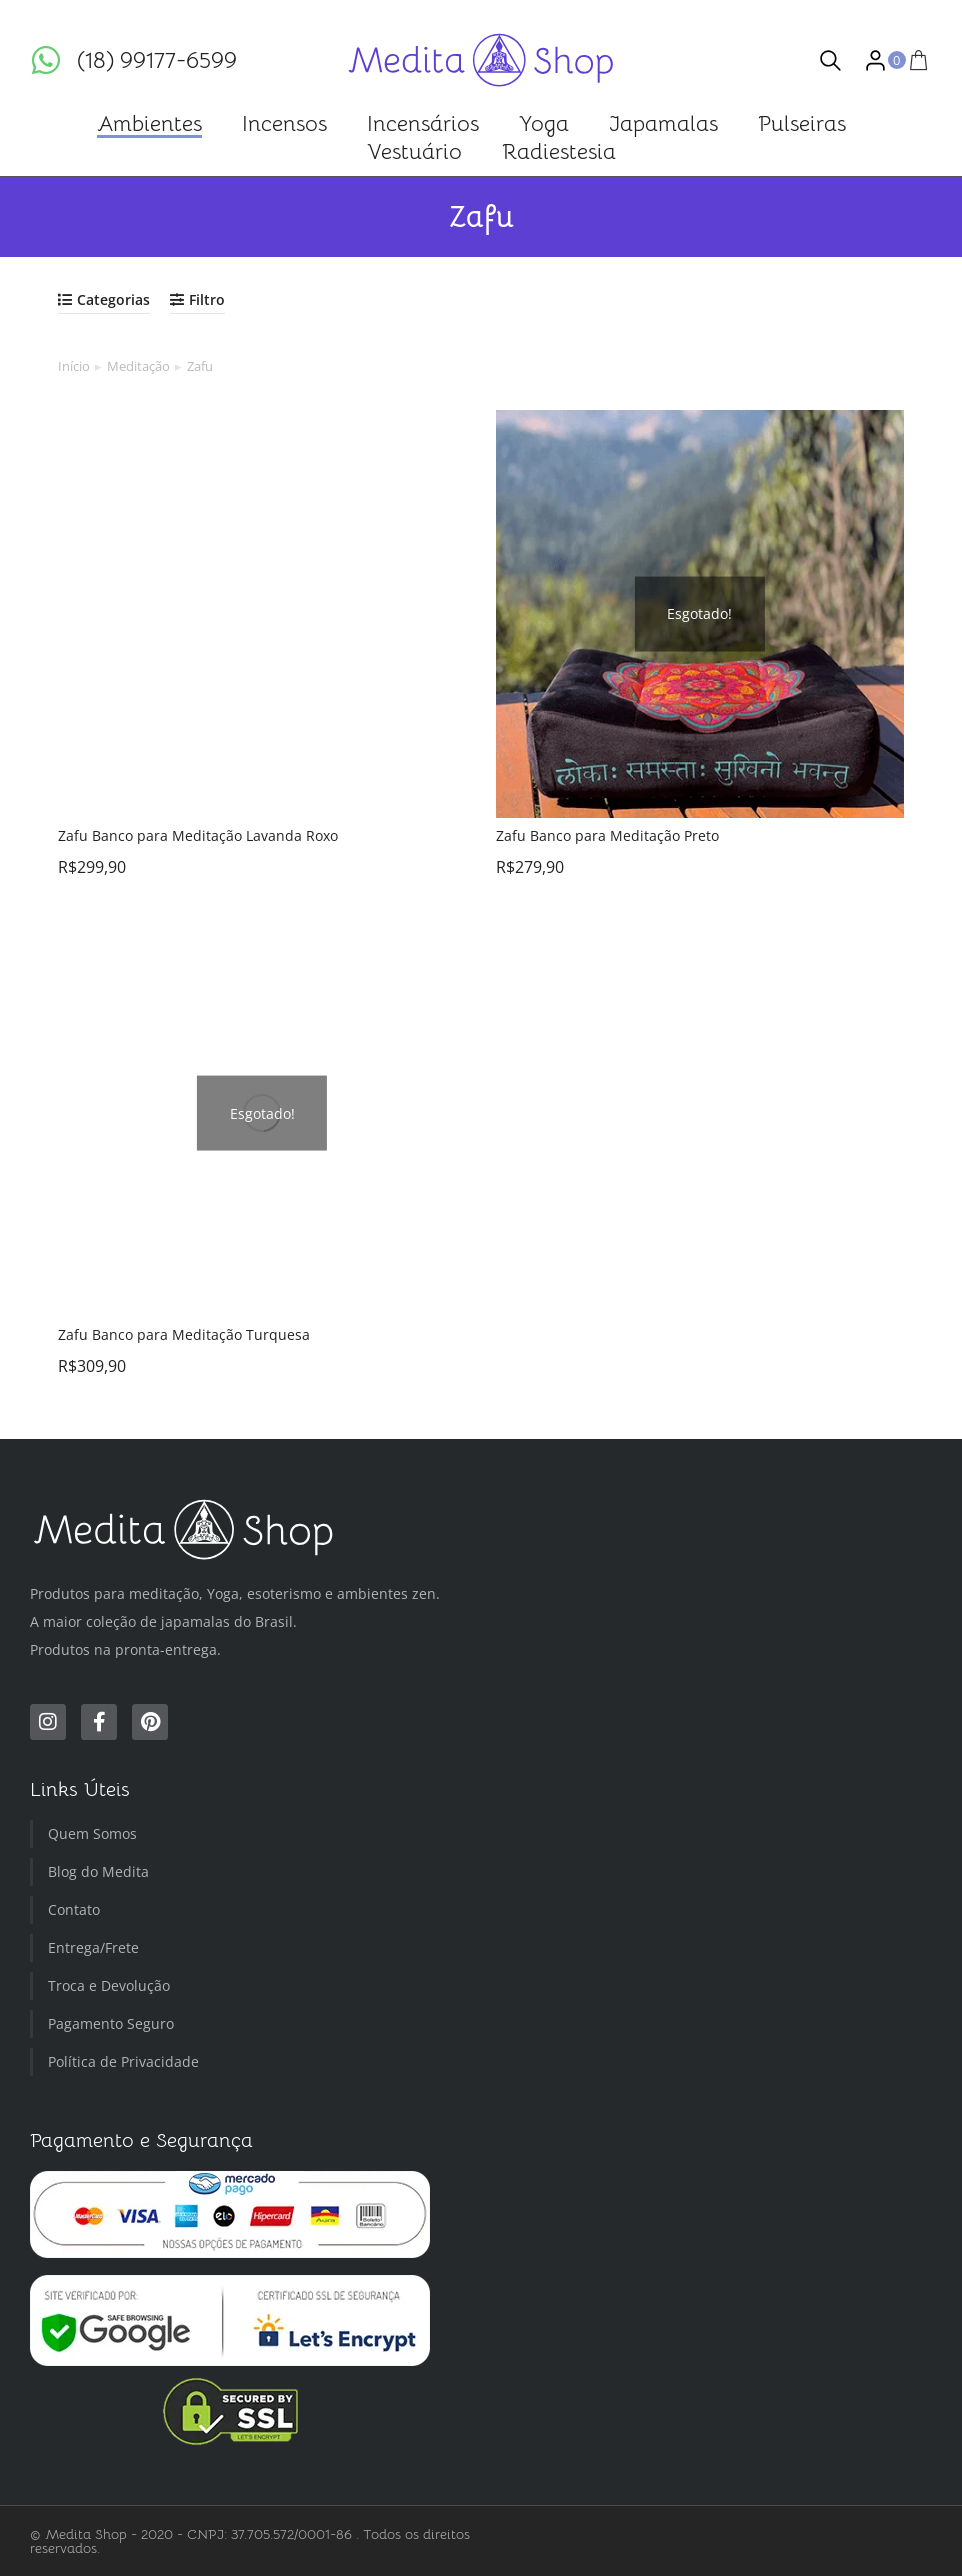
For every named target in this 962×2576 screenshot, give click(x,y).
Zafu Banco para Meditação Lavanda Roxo (198, 835)
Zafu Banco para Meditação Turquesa (184, 1334)
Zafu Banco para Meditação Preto (607, 835)
